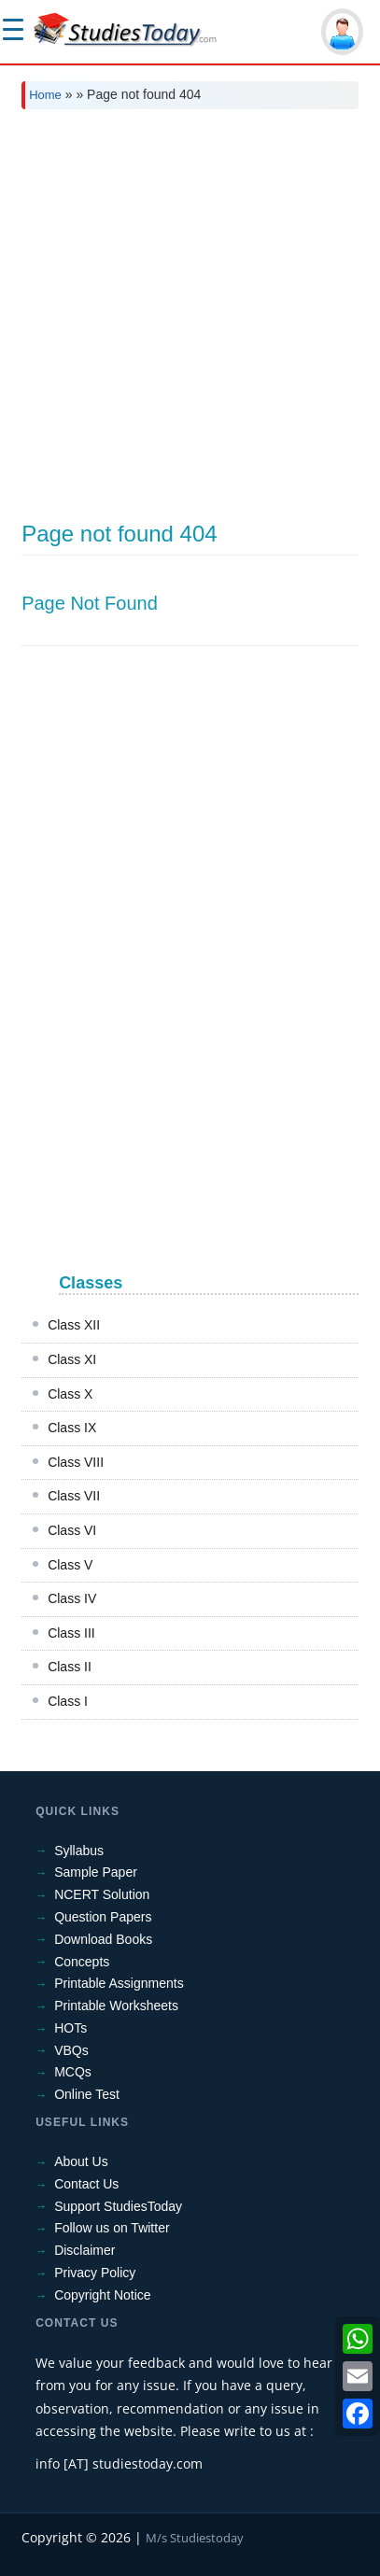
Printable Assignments (119, 1983)
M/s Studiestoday (195, 2537)
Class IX (72, 1427)
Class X (70, 1394)
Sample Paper (95, 1872)
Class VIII (76, 1462)
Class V (70, 1564)
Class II (69, 1666)
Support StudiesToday (118, 2206)
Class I (68, 1701)
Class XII (74, 1324)
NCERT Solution (101, 1894)
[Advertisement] (190, 323)
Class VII (74, 1495)
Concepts (81, 1961)
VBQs (71, 2050)
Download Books (103, 1939)
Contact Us (86, 2183)
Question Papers (102, 1916)
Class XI (72, 1359)
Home (45, 95)
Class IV (72, 1598)
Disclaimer (84, 2250)
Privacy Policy (94, 2272)
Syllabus (79, 1850)
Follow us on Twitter (111, 2227)
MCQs (72, 2071)
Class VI (72, 1530)
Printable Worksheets (116, 2005)
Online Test (87, 2094)
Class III (71, 1633)
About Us (81, 2161)
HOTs (70, 2027)
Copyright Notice (102, 2294)
